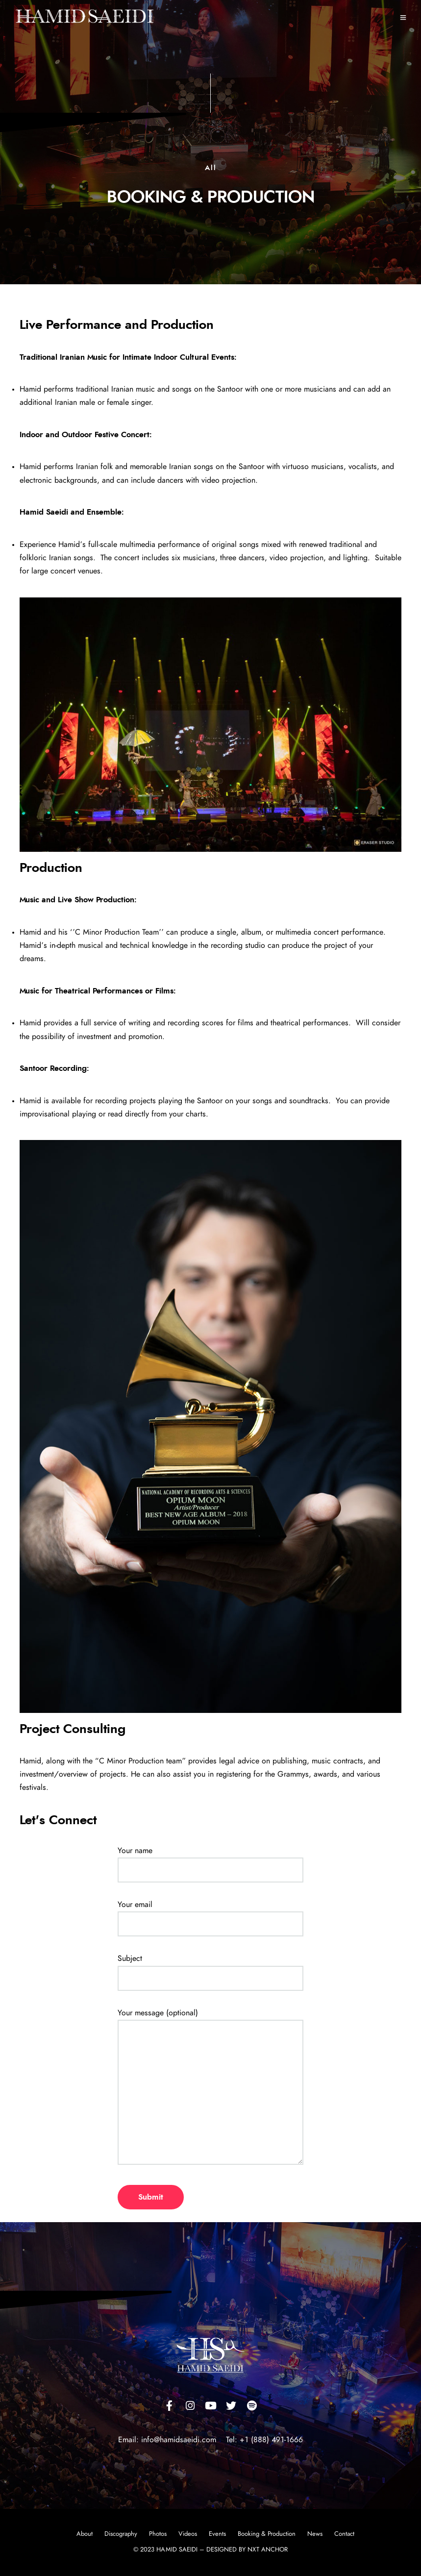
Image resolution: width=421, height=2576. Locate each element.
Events (217, 2534)
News (314, 2534)
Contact (344, 2534)
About (84, 2534)
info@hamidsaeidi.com (177, 2440)
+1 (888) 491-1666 (271, 2440)
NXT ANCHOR (268, 2550)
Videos (187, 2534)
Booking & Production (267, 2534)
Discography (120, 2534)
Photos (158, 2534)
